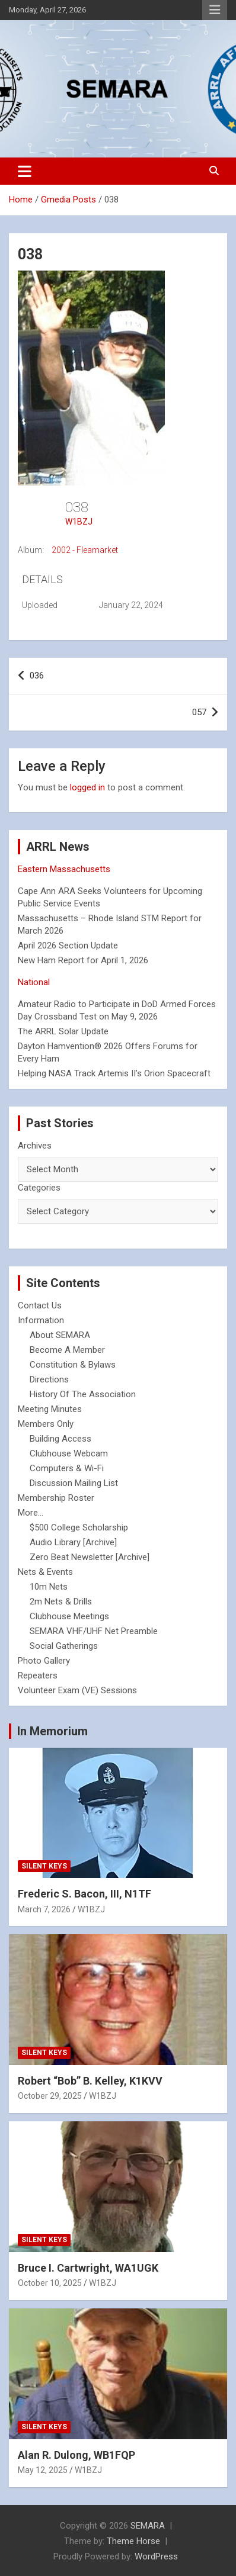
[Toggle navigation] (24, 171)
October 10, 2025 (50, 2283)
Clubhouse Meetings (69, 1616)
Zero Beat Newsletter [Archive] (89, 1557)
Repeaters (38, 1675)
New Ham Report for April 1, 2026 (83, 960)
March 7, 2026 (44, 1909)
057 (199, 712)
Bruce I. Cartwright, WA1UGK (88, 2268)
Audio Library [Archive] (73, 1542)
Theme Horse (133, 2541)
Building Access (60, 1438)
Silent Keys (44, 1866)
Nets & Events (45, 1572)
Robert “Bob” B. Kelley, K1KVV (90, 2081)
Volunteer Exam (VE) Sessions (77, 1690)
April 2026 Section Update (68, 945)
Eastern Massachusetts (64, 869)
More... (30, 1512)
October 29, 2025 (50, 2096)
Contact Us (40, 1305)
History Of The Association (83, 1394)
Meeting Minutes (50, 1409)
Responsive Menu (214, 10)
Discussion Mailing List (74, 1483)
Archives (35, 1145)
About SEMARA (60, 1335)
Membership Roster (56, 1498)
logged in (87, 787)
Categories (39, 1187)
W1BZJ (79, 521)
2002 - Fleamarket (85, 550)
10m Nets (49, 1586)
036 (37, 675)
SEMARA (147, 2525)
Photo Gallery (44, 1660)
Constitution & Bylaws (73, 1364)
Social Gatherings (64, 1646)
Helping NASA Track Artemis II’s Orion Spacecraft (114, 1073)
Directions (49, 1379)
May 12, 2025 (43, 2470)
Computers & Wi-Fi (67, 1468)
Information (41, 1320)
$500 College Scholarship (79, 1527)
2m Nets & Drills (61, 1601)
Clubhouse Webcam (69, 1453)
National (34, 982)
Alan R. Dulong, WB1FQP (76, 2455)
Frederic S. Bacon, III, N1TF (84, 1893)
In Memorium (52, 1731)
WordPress (156, 2556)
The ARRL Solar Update (63, 1031)
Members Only (46, 1424)
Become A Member (67, 1350)
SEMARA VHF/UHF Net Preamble (94, 1631)
